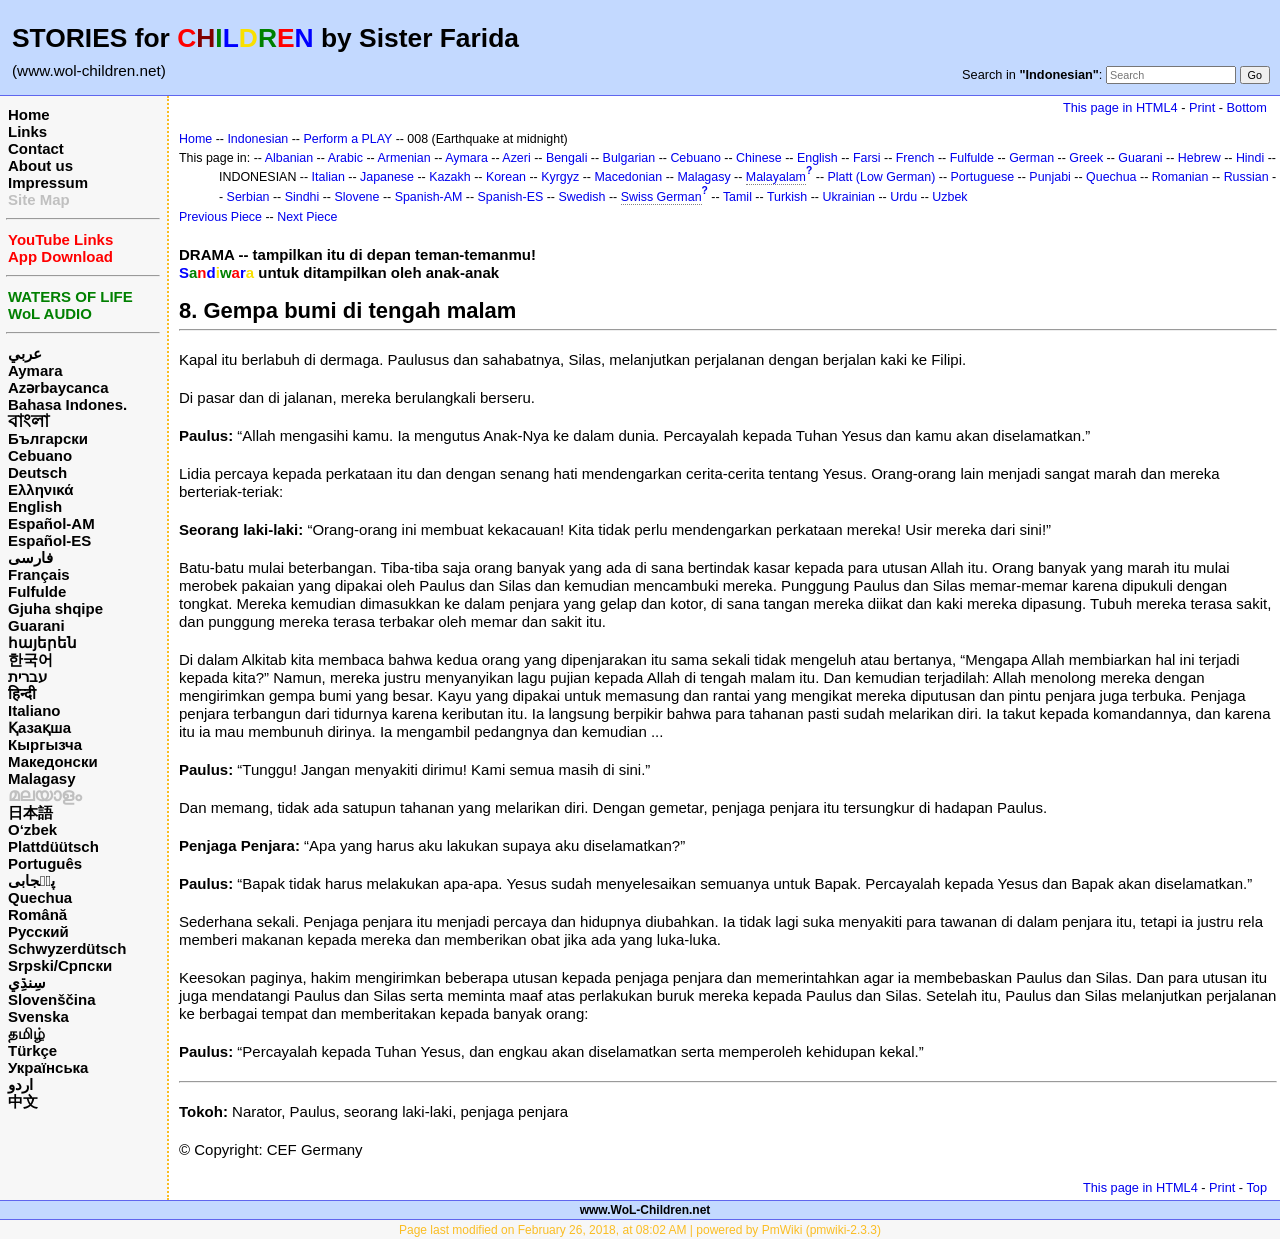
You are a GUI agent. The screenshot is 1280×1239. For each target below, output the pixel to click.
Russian (1246, 177)
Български (48, 438)
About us (40, 165)
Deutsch (37, 472)
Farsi (867, 158)
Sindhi (302, 197)
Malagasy (42, 778)
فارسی (30, 557)
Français (39, 574)
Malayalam (776, 177)
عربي (25, 353)
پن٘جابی (31, 880)
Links (27, 131)
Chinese (759, 158)
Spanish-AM (429, 197)
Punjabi (1050, 177)
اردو (20, 1084)
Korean (506, 177)
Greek (1086, 158)
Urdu (903, 197)
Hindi (1250, 158)
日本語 (30, 812)
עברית (27, 676)
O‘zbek (32, 829)
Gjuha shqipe (55, 608)
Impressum (48, 182)
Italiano (34, 710)
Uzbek (949, 197)
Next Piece (307, 217)
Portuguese (983, 177)
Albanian (289, 158)
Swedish (581, 197)
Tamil (737, 197)
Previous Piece (220, 217)
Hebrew (1199, 158)
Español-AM (51, 523)
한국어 (30, 659)
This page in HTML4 (1120, 107)
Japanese (387, 177)
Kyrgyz (560, 177)
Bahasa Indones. (67, 404)
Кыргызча (45, 744)
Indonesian (257, 139)
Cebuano (40, 455)
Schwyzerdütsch (67, 948)
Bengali (567, 158)
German (1031, 158)
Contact (36, 148)
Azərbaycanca (58, 387)
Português (45, 863)
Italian (328, 177)
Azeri (516, 158)
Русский (38, 931)
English (35, 506)
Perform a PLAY (347, 139)
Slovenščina (52, 999)
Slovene (356, 197)
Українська (48, 1067)
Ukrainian (848, 197)
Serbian (248, 197)
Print (1202, 107)
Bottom (1247, 107)
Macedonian (628, 177)
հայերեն (42, 642)
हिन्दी (22, 693)
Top (1256, 1187)
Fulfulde (37, 591)
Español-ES (49, 540)
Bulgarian (629, 158)
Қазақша (39, 727)
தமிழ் (26, 1033)
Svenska (38, 1016)
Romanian (1180, 177)
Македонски (53, 761)
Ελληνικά (40, 489)
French (915, 158)
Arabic (345, 158)
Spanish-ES (511, 197)
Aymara (35, 370)
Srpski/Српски (60, 965)
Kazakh (450, 177)
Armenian (403, 158)
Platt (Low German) (881, 177)
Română (37, 914)
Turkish (787, 197)
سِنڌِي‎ (27, 982)
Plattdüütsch (53, 846)
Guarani (36, 625)
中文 (23, 1101)
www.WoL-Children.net (645, 1210)
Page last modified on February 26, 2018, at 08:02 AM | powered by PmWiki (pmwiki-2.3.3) (640, 1230)
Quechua (40, 897)
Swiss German (661, 197)
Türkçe (32, 1050)
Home (29, 114)
